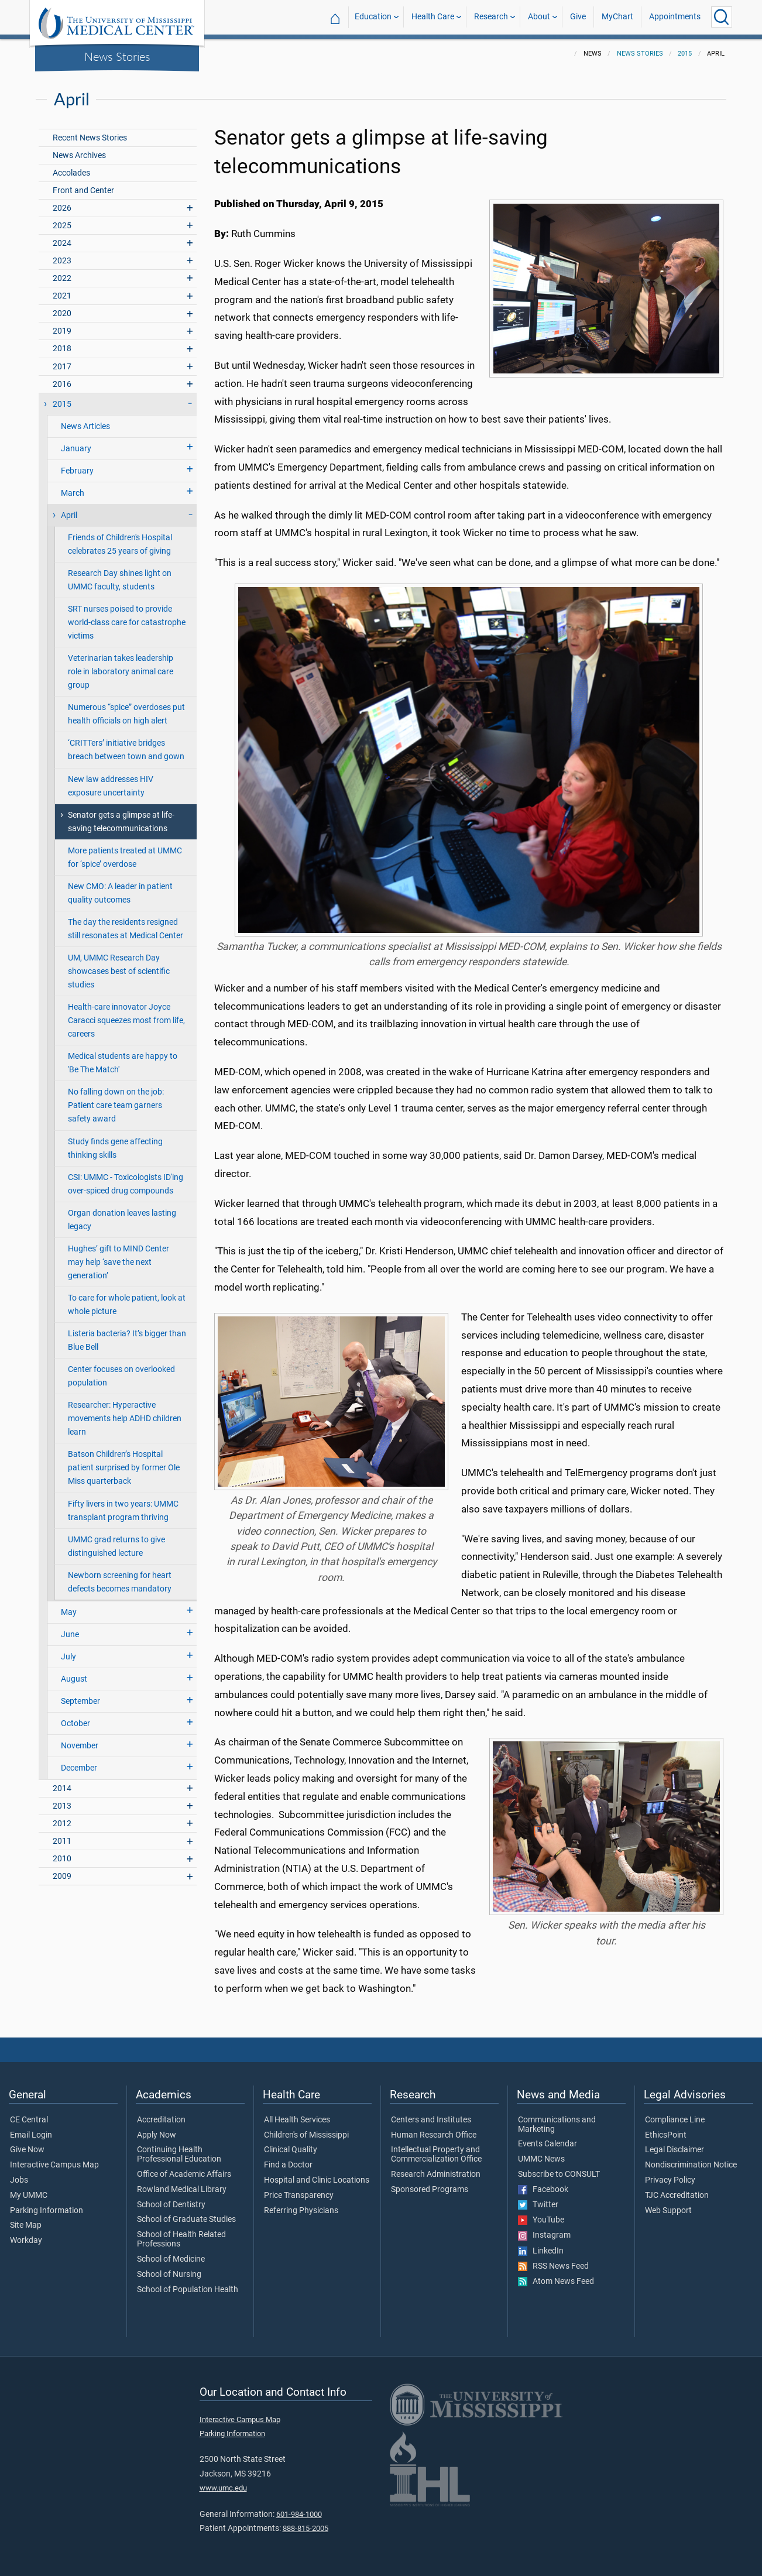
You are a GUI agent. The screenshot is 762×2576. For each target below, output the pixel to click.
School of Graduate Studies (186, 2219)
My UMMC (28, 2195)
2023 (62, 261)
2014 (62, 1788)
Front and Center (83, 190)
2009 (62, 1876)
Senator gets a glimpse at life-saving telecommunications (121, 821)
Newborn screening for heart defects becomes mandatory (119, 1582)
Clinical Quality (290, 2150)
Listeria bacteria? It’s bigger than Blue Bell (127, 1340)
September (80, 1701)
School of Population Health (187, 2289)
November (79, 1746)
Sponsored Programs (429, 2189)
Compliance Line (675, 2120)
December (79, 1768)
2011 (62, 1841)
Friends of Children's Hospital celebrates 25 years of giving (120, 544)
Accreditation (161, 2120)
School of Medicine (171, 2259)
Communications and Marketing (557, 2124)
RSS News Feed (553, 2266)
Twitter (538, 2205)
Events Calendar (547, 2144)
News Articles (85, 426)
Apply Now (156, 2135)
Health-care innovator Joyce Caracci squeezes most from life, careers (126, 1020)
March (72, 493)
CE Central (29, 2120)
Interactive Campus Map (54, 2165)
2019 (62, 331)
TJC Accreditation (677, 2195)
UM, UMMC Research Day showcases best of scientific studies (119, 971)
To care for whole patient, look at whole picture (127, 1304)
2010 (62, 1859)
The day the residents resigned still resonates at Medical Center (125, 929)
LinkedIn (541, 2251)
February (77, 471)
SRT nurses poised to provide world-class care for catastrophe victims (127, 622)
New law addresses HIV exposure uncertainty (110, 786)
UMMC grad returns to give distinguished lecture (116, 1546)
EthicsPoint (666, 2135)
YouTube (541, 2220)
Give (578, 17)
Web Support (668, 2210)
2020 (62, 313)
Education (373, 17)
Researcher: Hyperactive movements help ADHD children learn (124, 1418)
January (76, 449)
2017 (62, 367)
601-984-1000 (299, 2514)
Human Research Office (433, 2135)
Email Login (31, 2135)
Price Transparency (299, 2195)
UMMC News (541, 2159)
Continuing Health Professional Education (179, 2154)
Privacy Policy (670, 2180)
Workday (26, 2240)
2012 (62, 1824)
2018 (62, 349)
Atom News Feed (556, 2281)
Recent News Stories (90, 138)
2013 (62, 1806)
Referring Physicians (301, 2210)
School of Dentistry (171, 2205)
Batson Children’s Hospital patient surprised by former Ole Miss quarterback (124, 1467)
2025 (62, 226)
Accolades (71, 173)
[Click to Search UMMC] (721, 17)
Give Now (27, 2150)
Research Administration (435, 2174)
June (70, 1634)
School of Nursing (169, 2274)
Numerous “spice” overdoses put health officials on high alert (126, 714)
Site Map (26, 2225)
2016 (62, 384)
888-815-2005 (305, 2528)
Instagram (544, 2235)
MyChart (617, 17)
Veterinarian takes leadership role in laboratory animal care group (120, 671)
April (69, 515)
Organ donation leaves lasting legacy (122, 1220)
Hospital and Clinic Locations (316, 2180)
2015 (685, 53)
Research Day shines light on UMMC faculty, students (119, 580)
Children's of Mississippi (306, 2135)
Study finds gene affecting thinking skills (115, 1148)
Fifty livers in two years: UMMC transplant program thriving (123, 1510)
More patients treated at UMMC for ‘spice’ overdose (125, 857)
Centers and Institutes (431, 2120)
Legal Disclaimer (674, 2150)
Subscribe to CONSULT (559, 2174)
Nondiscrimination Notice (691, 2165)
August (74, 1679)
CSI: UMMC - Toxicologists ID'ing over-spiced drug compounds (125, 1184)
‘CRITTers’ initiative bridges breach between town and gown (126, 750)
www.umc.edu (223, 2488)
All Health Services (297, 2120)
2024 (62, 243)
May (69, 1612)
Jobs (19, 2180)
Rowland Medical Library (181, 2189)
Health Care (432, 17)
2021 (62, 296)
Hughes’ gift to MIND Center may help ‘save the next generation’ (118, 1262)
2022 (62, 278)
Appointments (675, 17)
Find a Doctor (288, 2165)
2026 (62, 208)
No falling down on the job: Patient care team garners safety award (116, 1105)
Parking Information (46, 2210)
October (75, 1723)
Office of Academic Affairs (184, 2174)
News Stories (117, 56)
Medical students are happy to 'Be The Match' (122, 1063)
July (68, 1657)
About (539, 17)
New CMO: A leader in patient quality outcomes (120, 893)
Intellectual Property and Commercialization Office (436, 2154)
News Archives (79, 155)
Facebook (543, 2189)
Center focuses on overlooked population (121, 1376)
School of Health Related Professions (181, 2239)
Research (491, 17)
